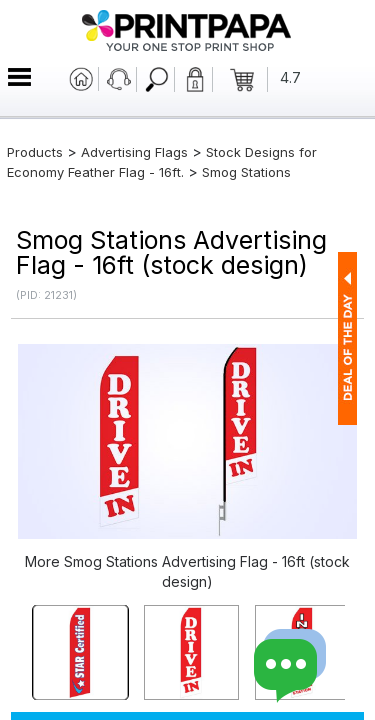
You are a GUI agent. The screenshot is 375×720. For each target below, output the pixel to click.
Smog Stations (246, 172)
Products (35, 152)
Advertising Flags (134, 152)
